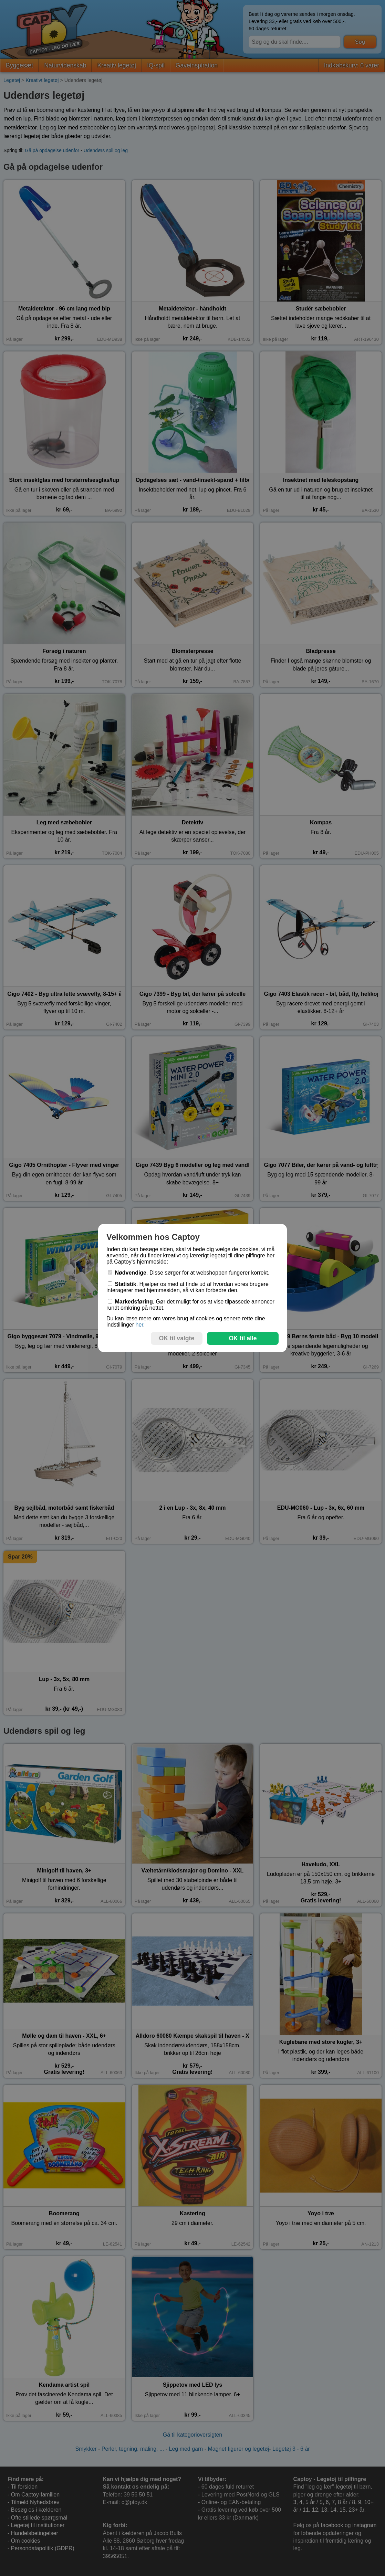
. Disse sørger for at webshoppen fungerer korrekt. (189, 1273)
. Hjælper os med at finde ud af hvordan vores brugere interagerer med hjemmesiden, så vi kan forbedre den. (187, 1287)
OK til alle (243, 1338)
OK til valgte (177, 1338)
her (139, 1325)
